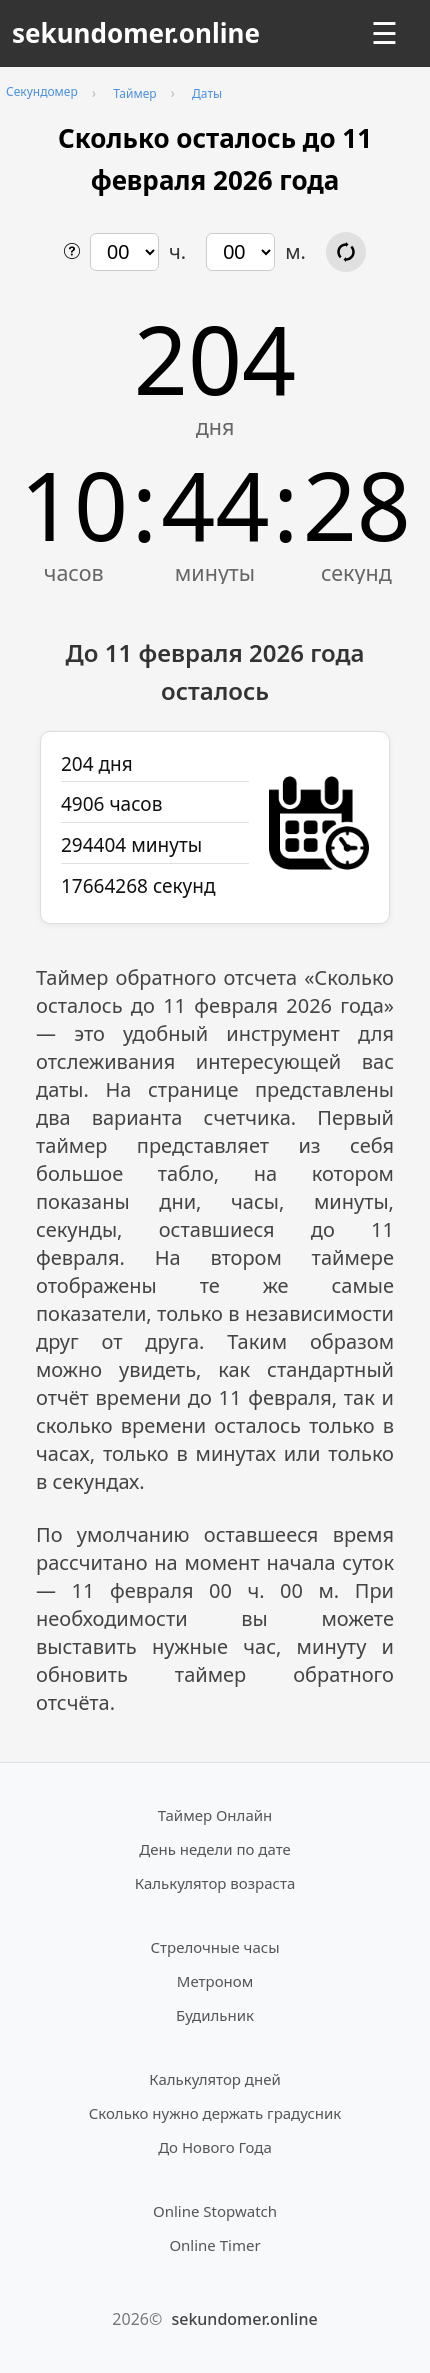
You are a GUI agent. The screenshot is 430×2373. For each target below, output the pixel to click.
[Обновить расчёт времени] (346, 252)
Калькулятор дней (215, 2079)
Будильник (215, 2015)
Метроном (215, 1981)
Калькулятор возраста (215, 1883)
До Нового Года (215, 2147)
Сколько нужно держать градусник (215, 2113)
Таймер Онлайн (215, 1815)
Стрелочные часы (214, 1947)
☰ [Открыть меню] (384, 33)
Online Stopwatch (215, 2211)
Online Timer (214, 2245)
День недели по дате (215, 1849)
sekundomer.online (136, 33)
